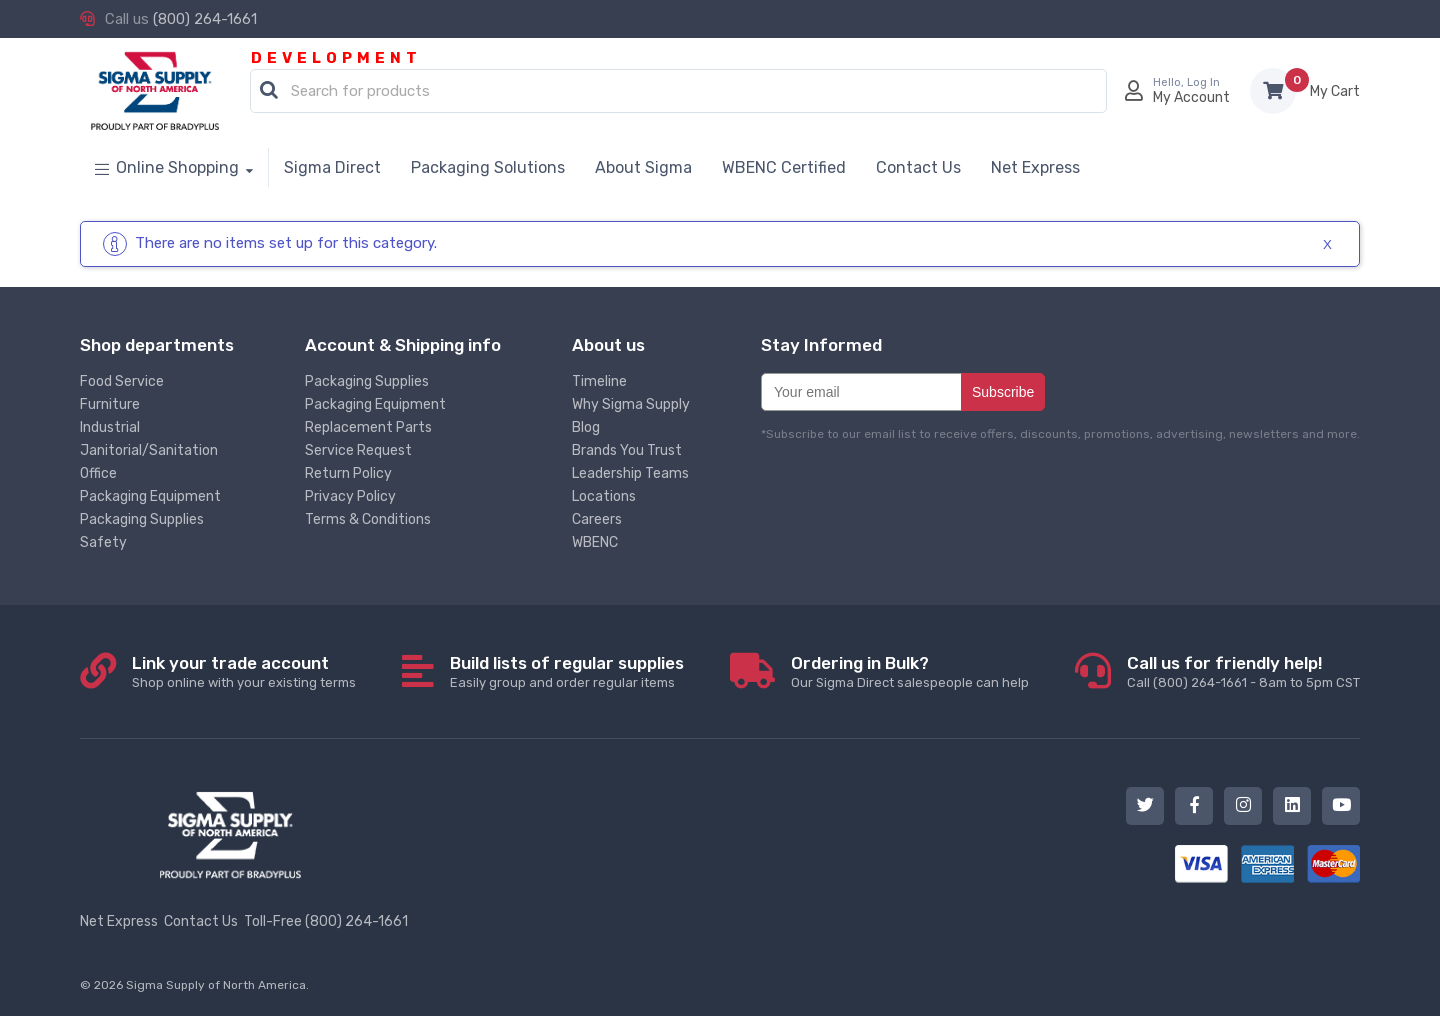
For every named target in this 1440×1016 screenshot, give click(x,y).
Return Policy (348, 473)
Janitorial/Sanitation (149, 450)
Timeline (599, 381)
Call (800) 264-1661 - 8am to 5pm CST (1243, 671)
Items (1335, 91)
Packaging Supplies (142, 519)
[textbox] (683, 92)
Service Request (358, 450)
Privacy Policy (350, 496)
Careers (597, 519)
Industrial (110, 427)
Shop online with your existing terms (244, 671)
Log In (1203, 82)
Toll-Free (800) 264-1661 (326, 921)
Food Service (122, 381)
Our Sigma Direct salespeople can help (910, 671)
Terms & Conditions (368, 519)
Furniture (110, 404)
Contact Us (201, 921)
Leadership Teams (630, 473)
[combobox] (678, 92)
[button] (269, 91)
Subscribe (1003, 392)
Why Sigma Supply (631, 404)
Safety (103, 542)
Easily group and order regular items (567, 671)
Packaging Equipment (150, 496)
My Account (1191, 97)
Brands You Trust (627, 450)
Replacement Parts (368, 427)
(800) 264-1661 (205, 19)
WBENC (595, 542)
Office (98, 473)
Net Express (119, 921)
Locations (604, 496)
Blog (586, 427)
